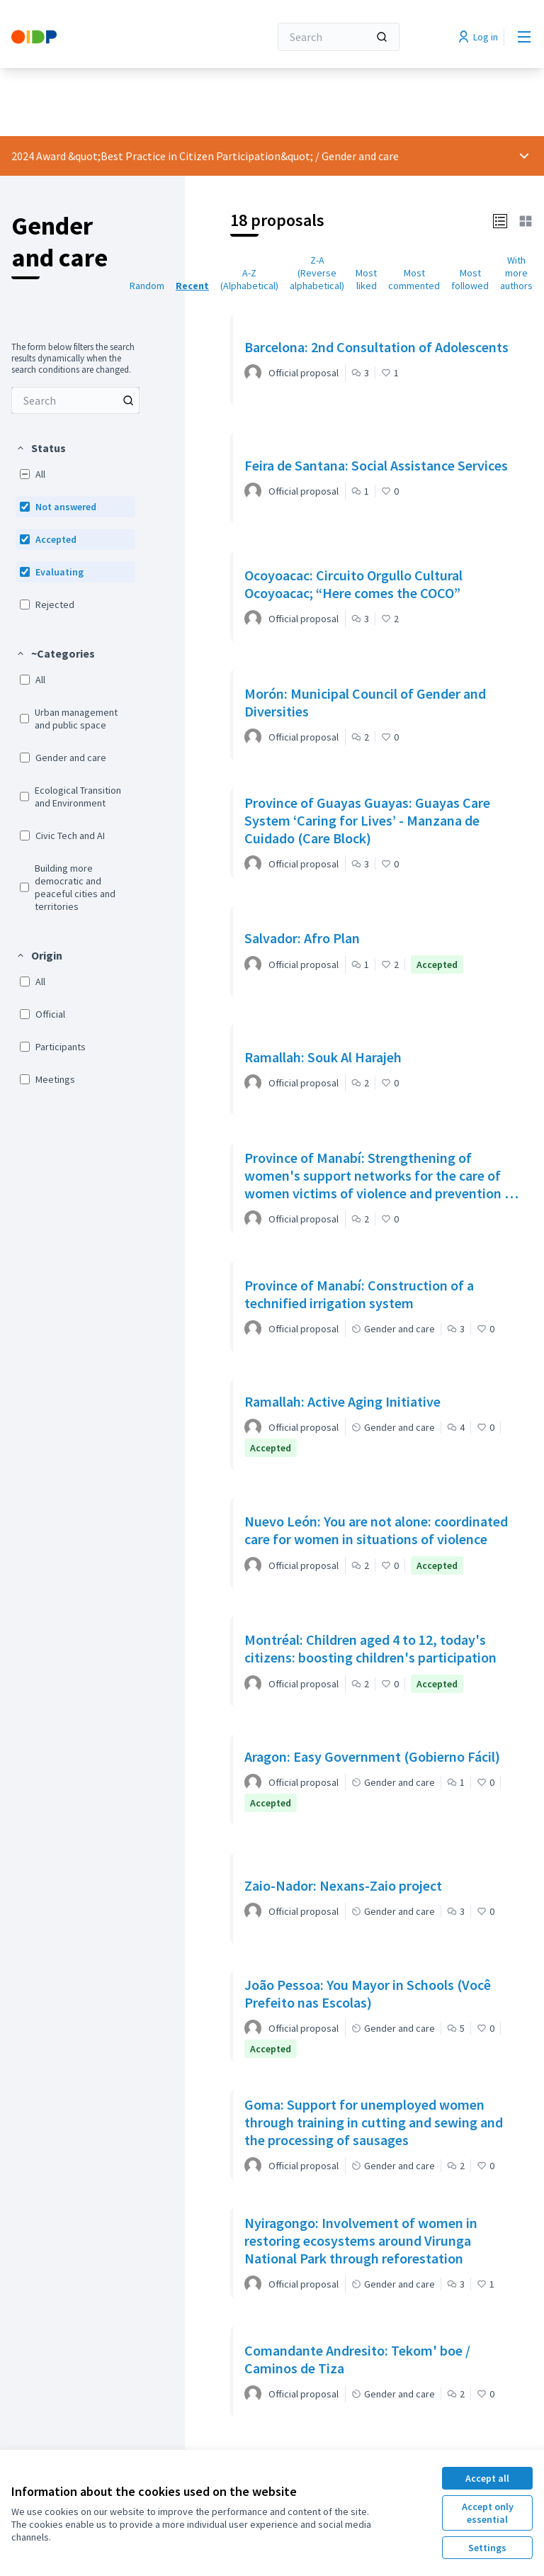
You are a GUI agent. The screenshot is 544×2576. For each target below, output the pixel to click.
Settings (487, 2547)
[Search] (338, 36)
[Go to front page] (105, 37)
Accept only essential (488, 2513)
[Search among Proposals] (75, 400)
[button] (40, 448)
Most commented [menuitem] (414, 279)
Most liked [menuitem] (366, 279)
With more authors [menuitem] (516, 273)
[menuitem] (75, 400)
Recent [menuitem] (192, 285)
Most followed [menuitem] (470, 279)
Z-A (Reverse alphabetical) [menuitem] (317, 273)
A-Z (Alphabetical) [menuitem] (249, 279)
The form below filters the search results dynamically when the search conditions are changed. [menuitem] (73, 359)
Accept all (487, 2478)
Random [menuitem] (147, 285)
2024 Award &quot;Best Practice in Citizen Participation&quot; (162, 156)
